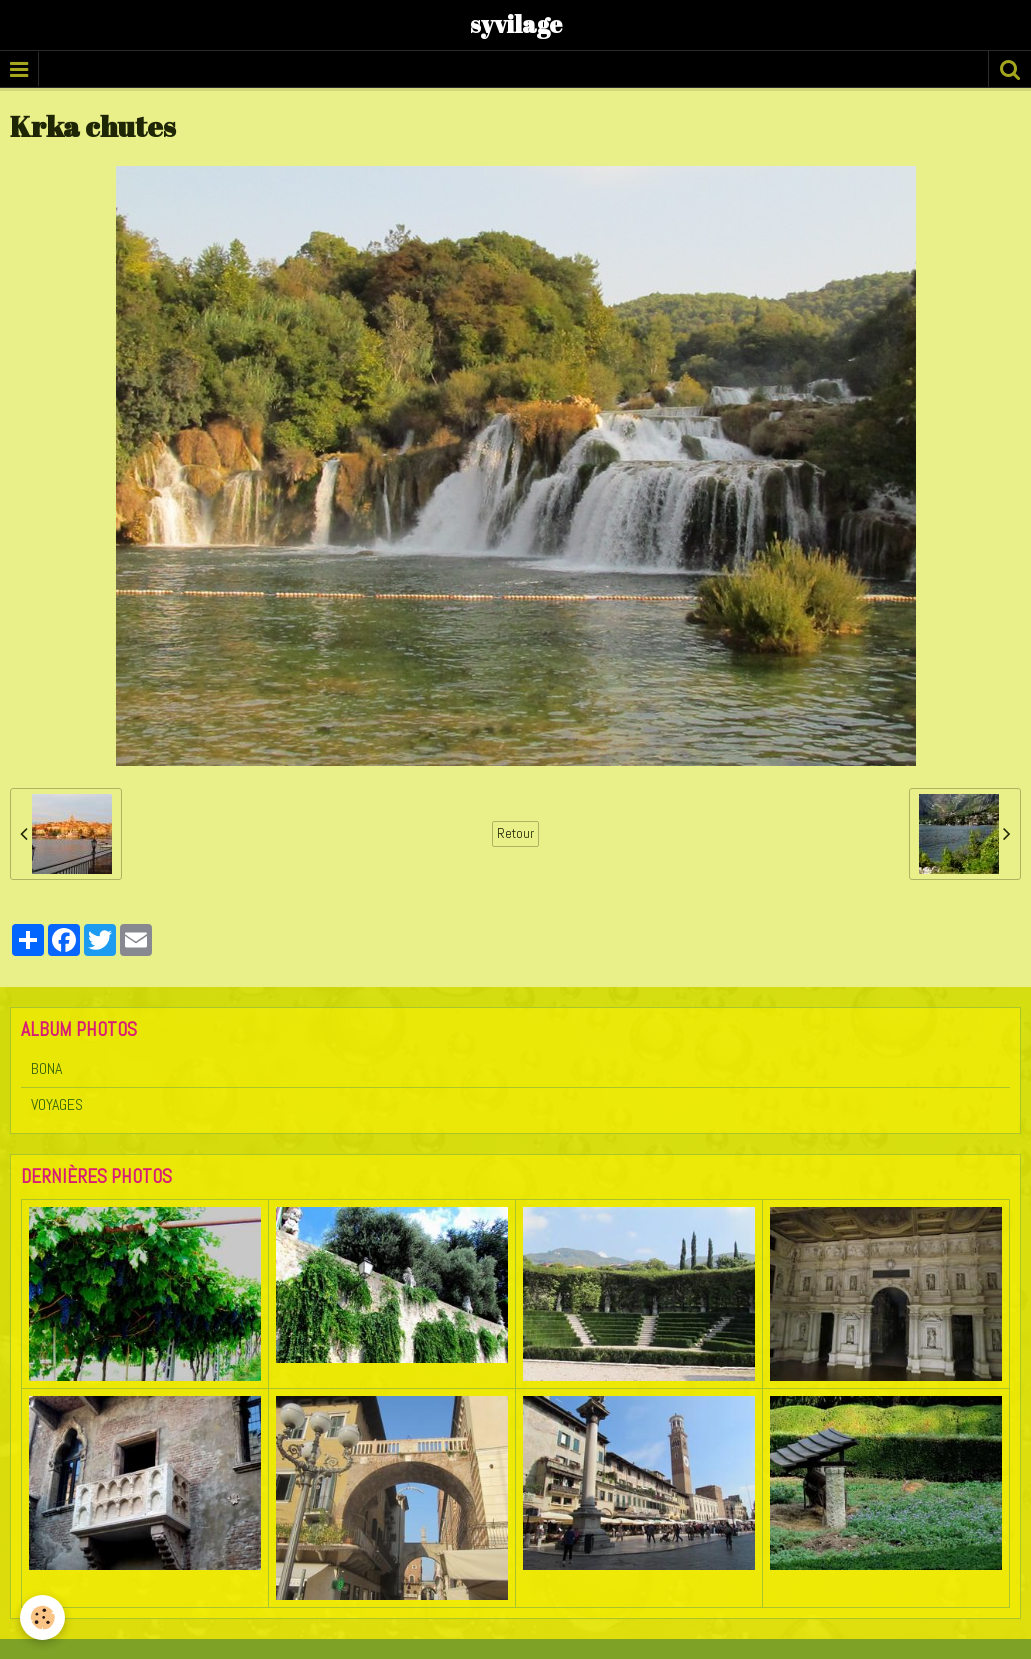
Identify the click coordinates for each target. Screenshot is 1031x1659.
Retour (515, 833)
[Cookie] (42, 1617)
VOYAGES (57, 1104)
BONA (46, 1068)
